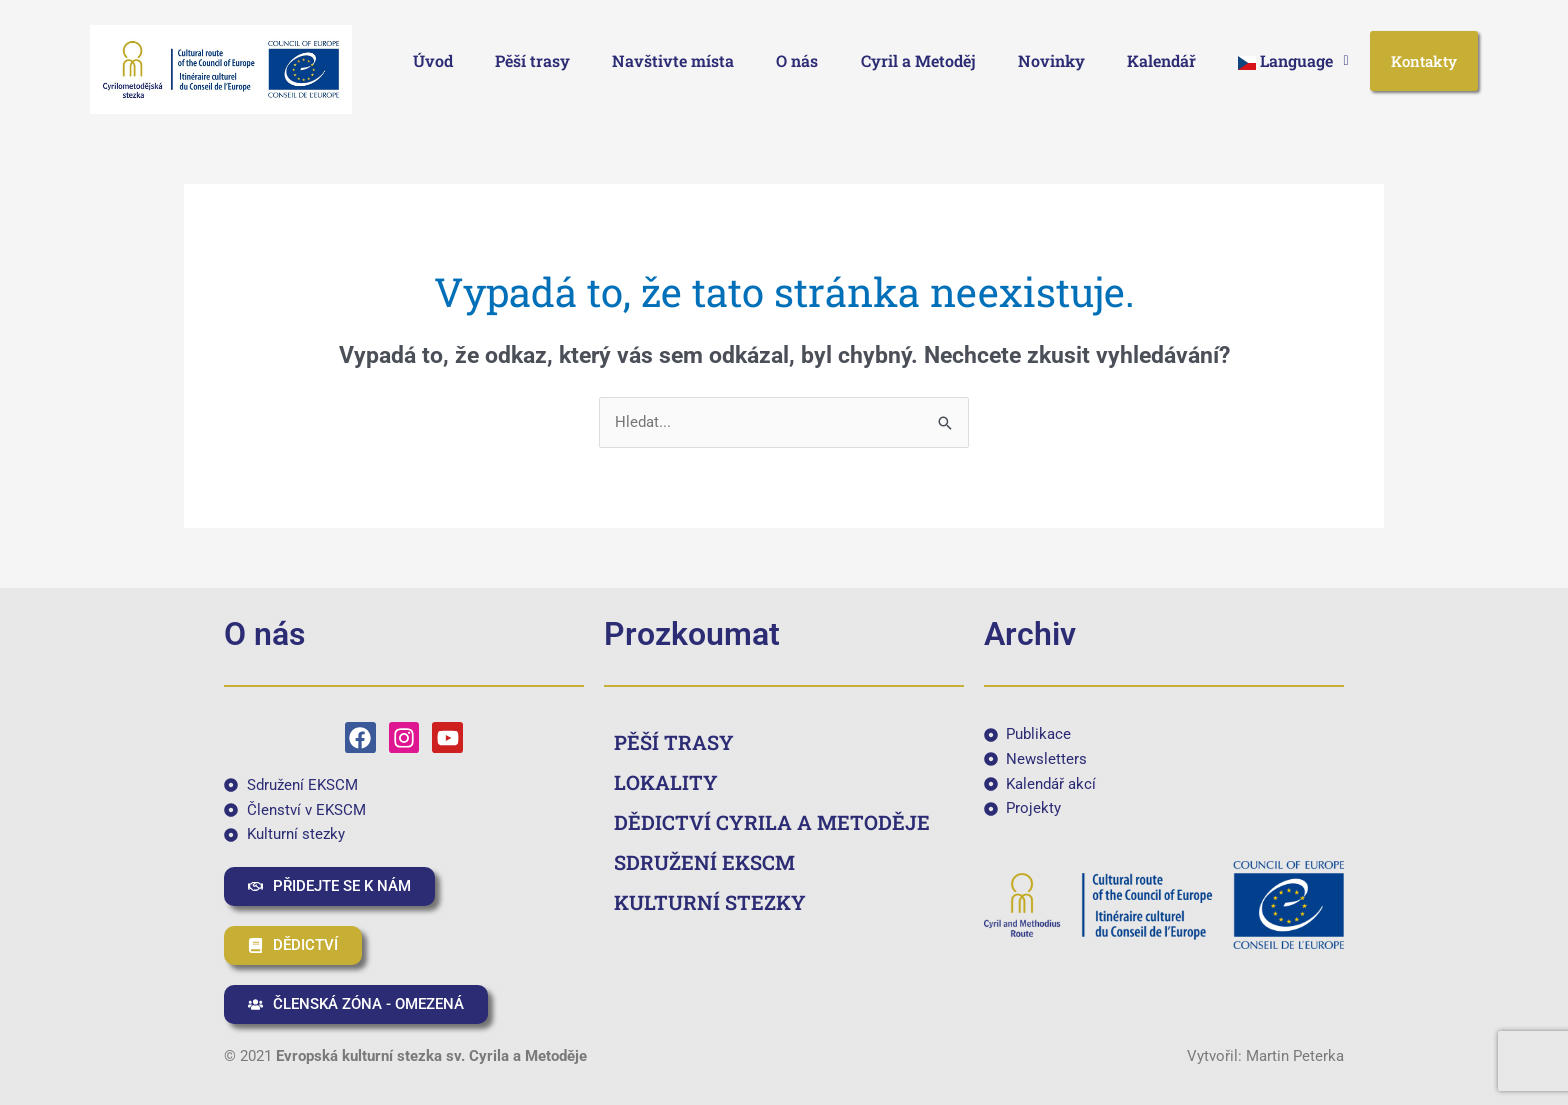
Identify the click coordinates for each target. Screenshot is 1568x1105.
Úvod (433, 60)
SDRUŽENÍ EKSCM (704, 862)
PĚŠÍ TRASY (674, 742)
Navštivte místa (673, 60)
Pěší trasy (532, 60)
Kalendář (1161, 60)
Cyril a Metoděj (918, 60)
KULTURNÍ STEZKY (710, 902)
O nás (797, 60)
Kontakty (1424, 61)
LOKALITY (666, 782)
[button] (1293, 61)
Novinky (1051, 60)
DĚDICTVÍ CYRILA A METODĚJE (772, 822)
